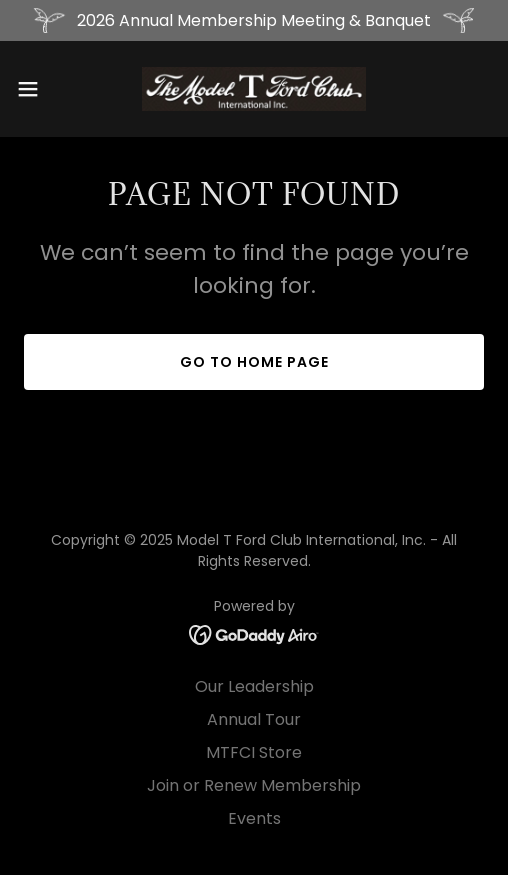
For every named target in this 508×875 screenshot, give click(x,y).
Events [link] (254, 818)
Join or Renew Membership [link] (254, 785)
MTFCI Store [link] (254, 752)
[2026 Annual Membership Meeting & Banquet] (254, 20)
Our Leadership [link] (254, 686)
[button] (45, 89)
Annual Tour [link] (254, 719)
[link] (254, 89)
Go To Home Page (254, 362)
